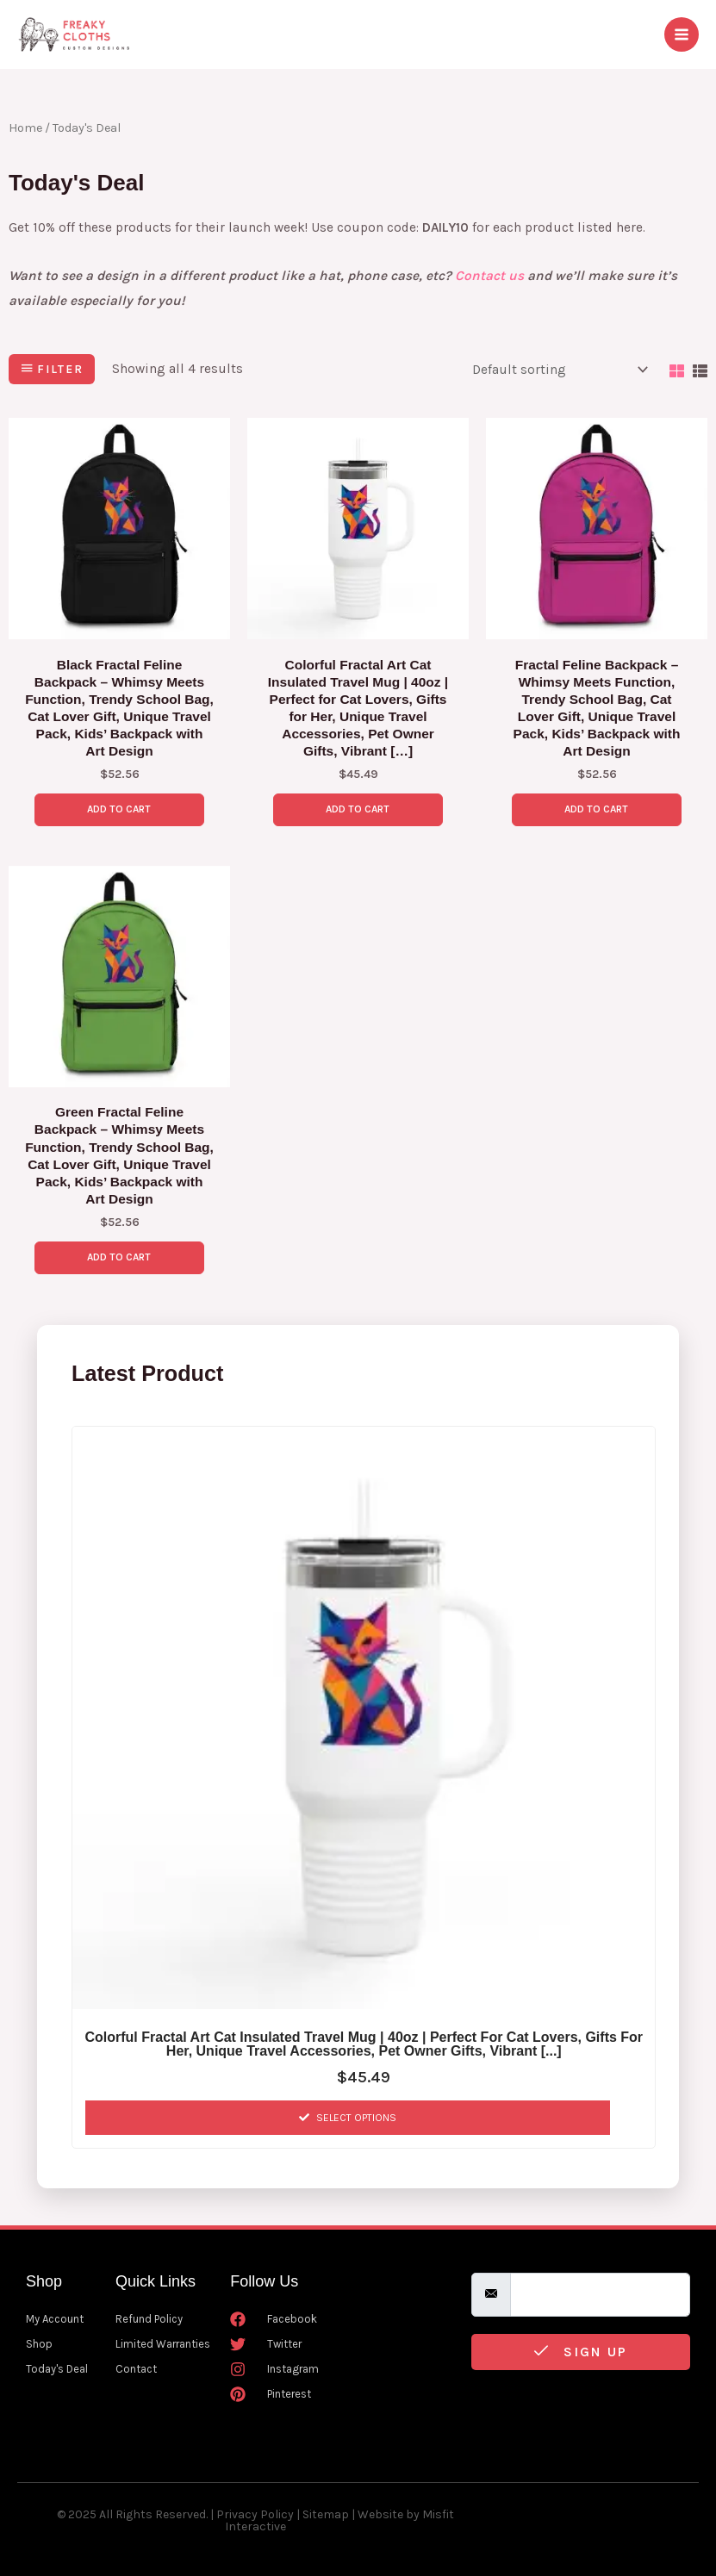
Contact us (489, 275)
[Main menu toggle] (681, 34)
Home (25, 128)
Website (380, 2514)
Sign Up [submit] (580, 2351)
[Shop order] (557, 369)
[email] (600, 2295)
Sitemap (325, 2514)
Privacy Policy (255, 2514)
